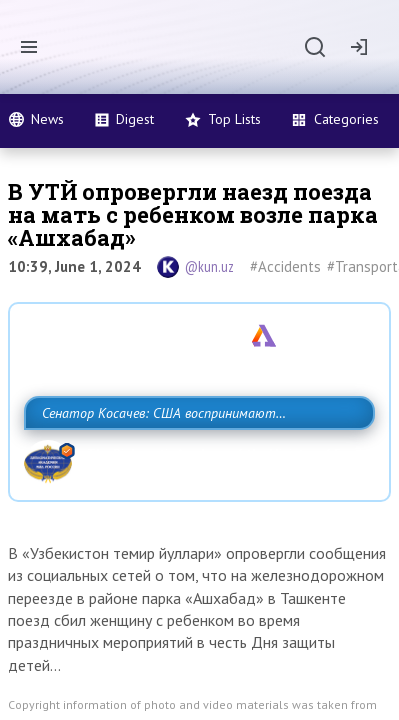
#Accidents (285, 266)
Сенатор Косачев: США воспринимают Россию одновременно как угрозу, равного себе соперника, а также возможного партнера (197, 457)
